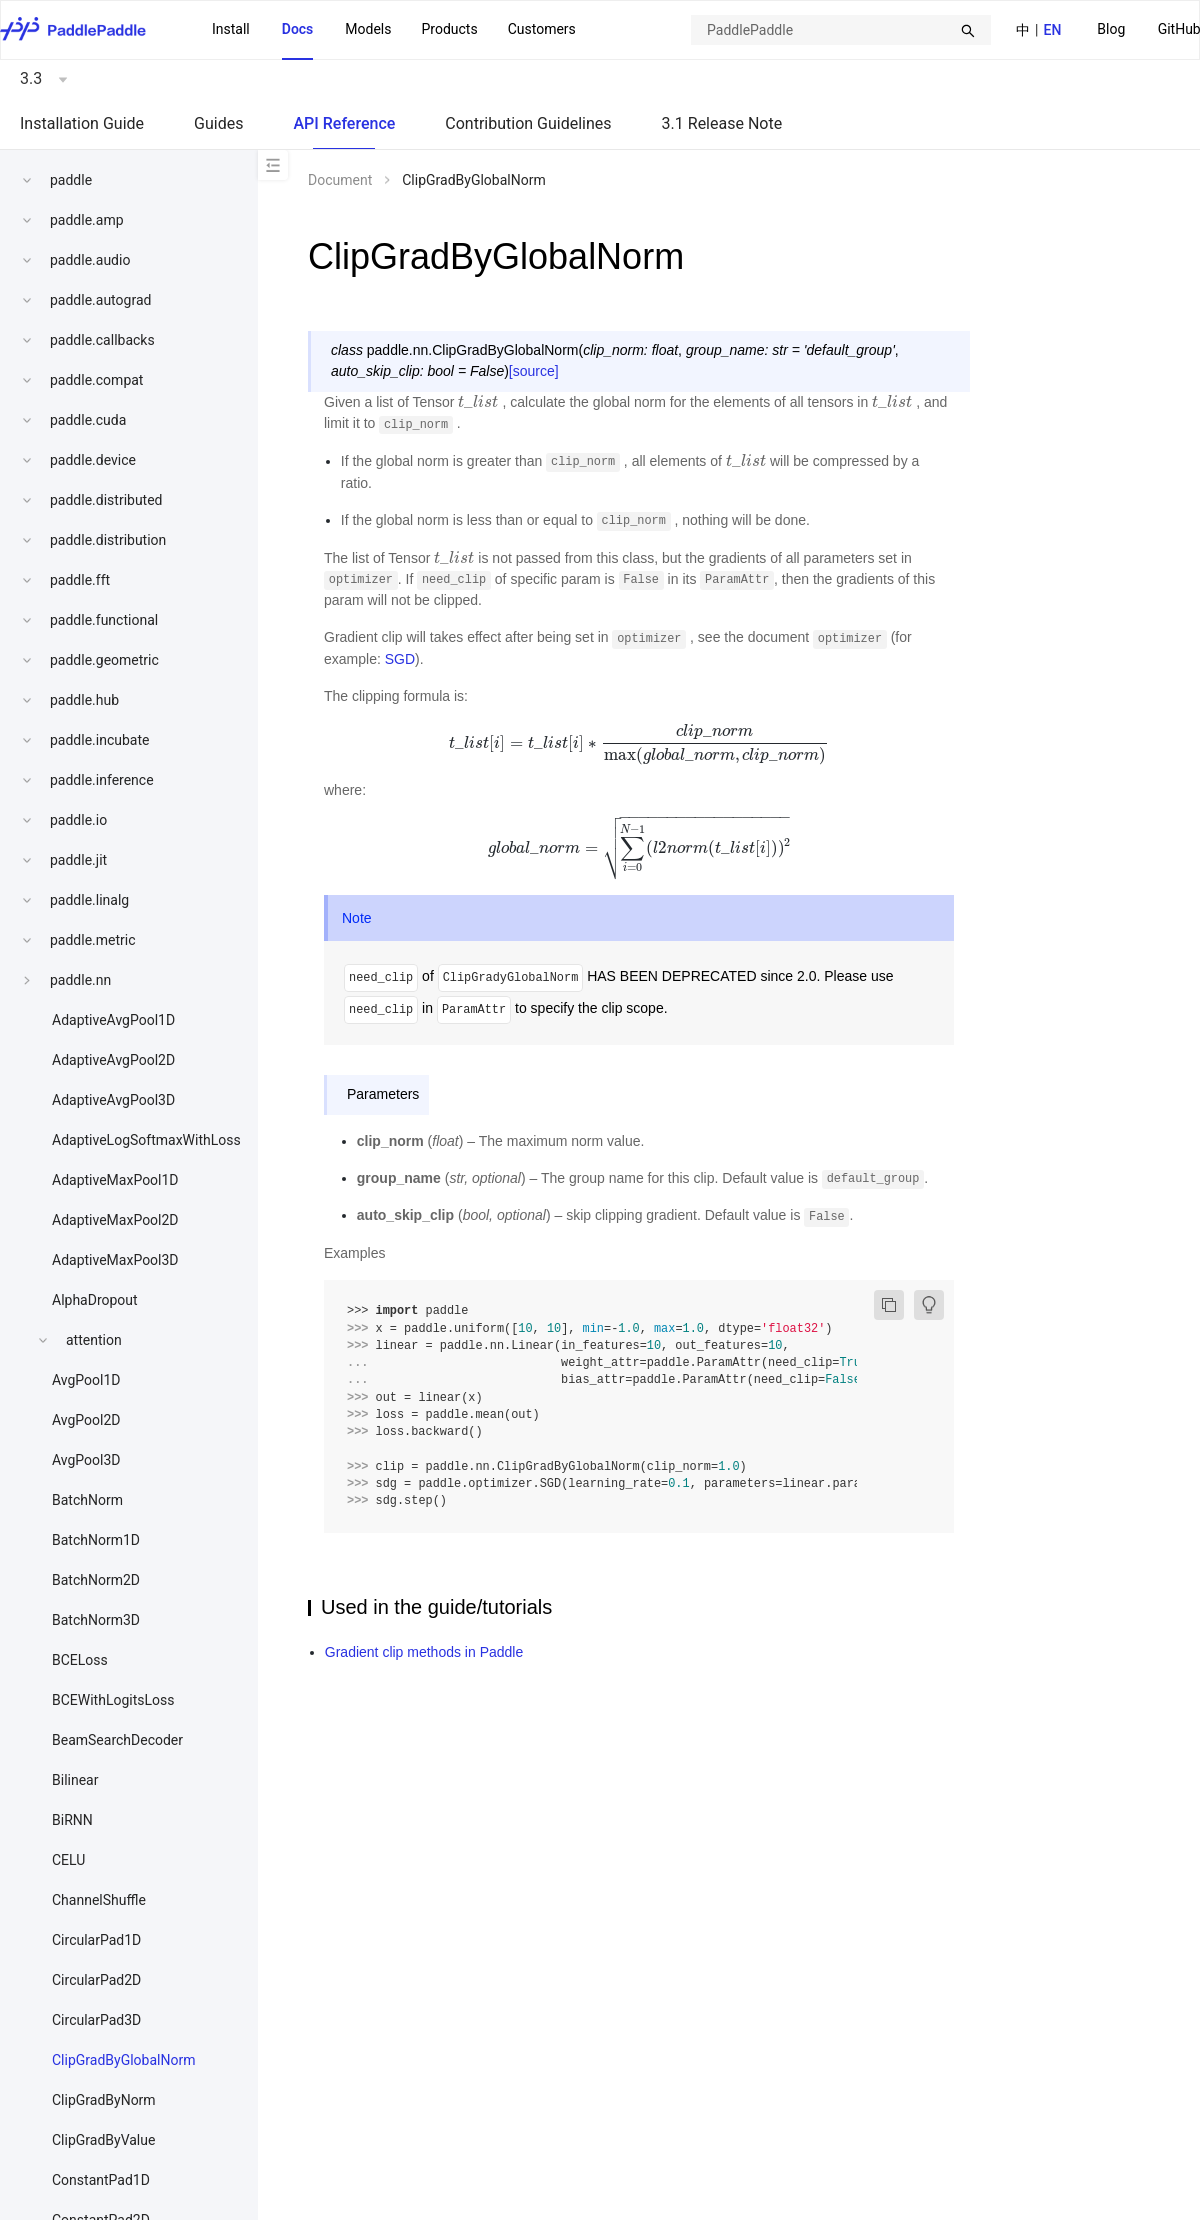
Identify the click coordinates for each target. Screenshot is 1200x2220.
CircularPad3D (96, 2020)
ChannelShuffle (99, 1900)
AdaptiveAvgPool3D (113, 1100)
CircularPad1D (96, 1940)
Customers (542, 29)
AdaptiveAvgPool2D (113, 1060)
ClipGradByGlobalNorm (123, 2060)
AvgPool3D (86, 1460)
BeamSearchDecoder (117, 1740)
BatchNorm (87, 1500)
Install (231, 29)
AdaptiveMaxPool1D (115, 1180)
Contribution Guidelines (528, 123)
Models (368, 29)
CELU (68, 1860)
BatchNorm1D (96, 1540)
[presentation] (478, 402)
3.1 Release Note (722, 123)
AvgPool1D (86, 1380)
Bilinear (75, 1780)
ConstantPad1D (101, 2180)
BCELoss (80, 1660)
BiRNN (72, 1820)
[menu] (394, 30)
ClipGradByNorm (104, 2100)
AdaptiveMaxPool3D (115, 1260)
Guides (218, 123)
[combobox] (841, 30)
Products (449, 29)
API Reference (344, 123)
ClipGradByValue (103, 2140)
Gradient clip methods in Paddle (424, 1652)
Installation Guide (82, 123)
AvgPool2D (86, 1420)
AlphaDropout (95, 1300)
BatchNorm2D (96, 1580)
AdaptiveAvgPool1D (113, 1020)
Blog (1111, 29)
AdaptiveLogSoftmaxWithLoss (146, 1140)
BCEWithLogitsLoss (113, 1700)
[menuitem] (1111, 30)
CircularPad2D (96, 1980)
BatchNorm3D (96, 1620)
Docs (298, 29)
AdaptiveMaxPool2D (115, 1220)
